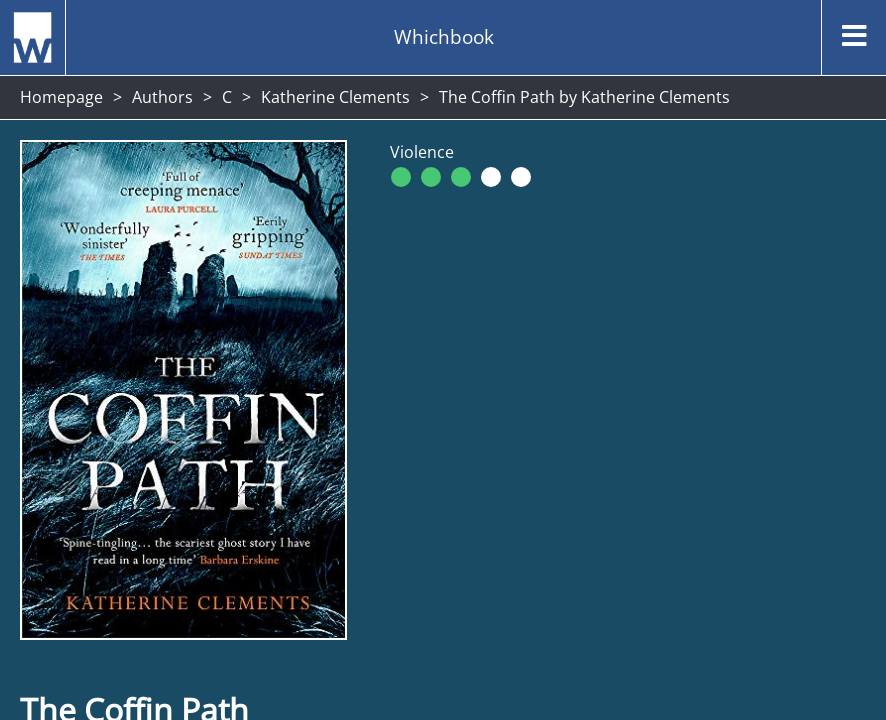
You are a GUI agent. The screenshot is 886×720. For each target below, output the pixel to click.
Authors (162, 97)
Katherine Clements (335, 97)
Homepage (61, 97)
